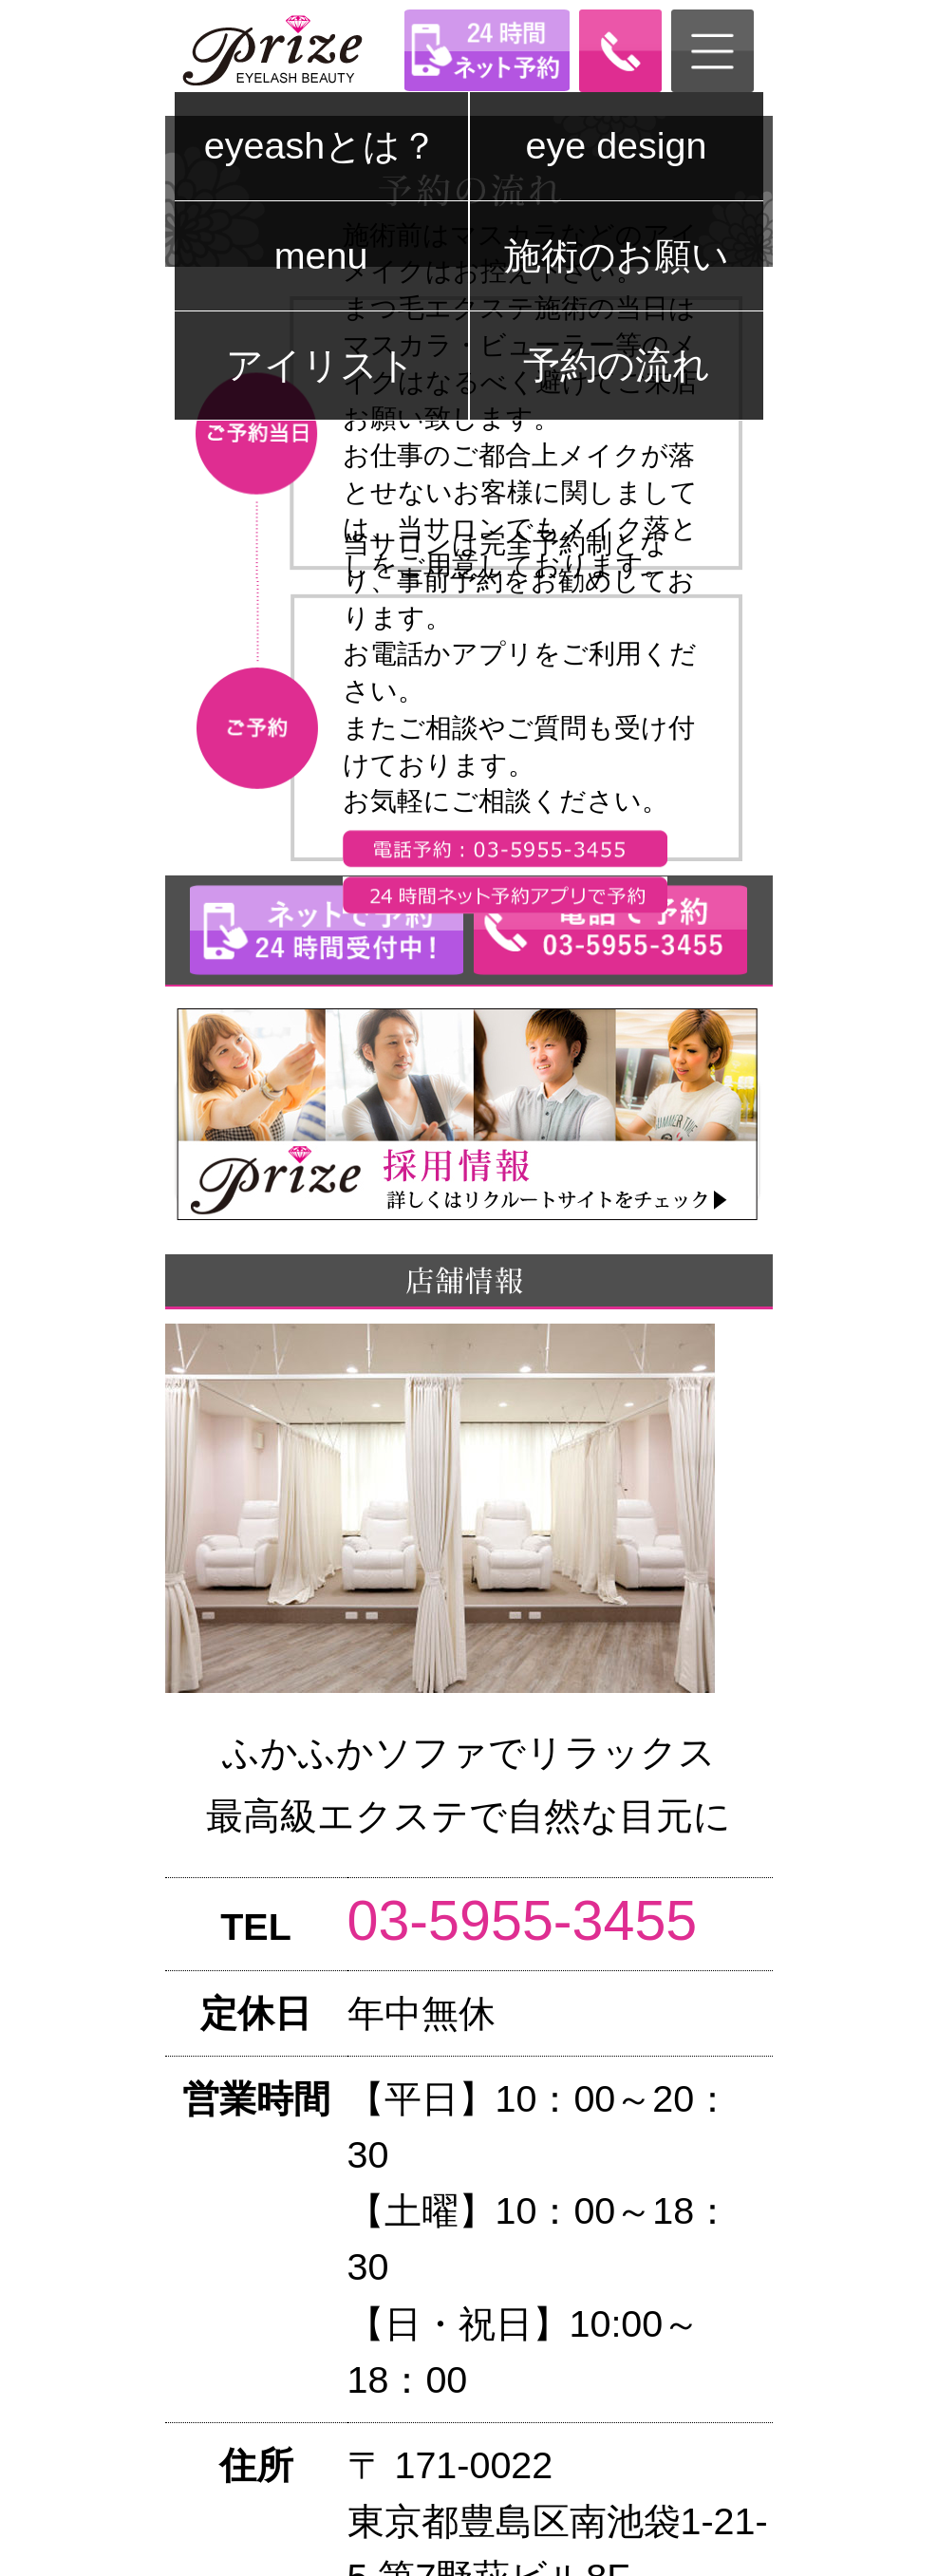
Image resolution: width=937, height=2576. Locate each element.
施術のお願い (616, 255)
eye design (616, 145)
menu (321, 255)
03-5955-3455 (522, 1920)
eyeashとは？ (321, 145)
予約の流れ (616, 364)
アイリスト (321, 364)
